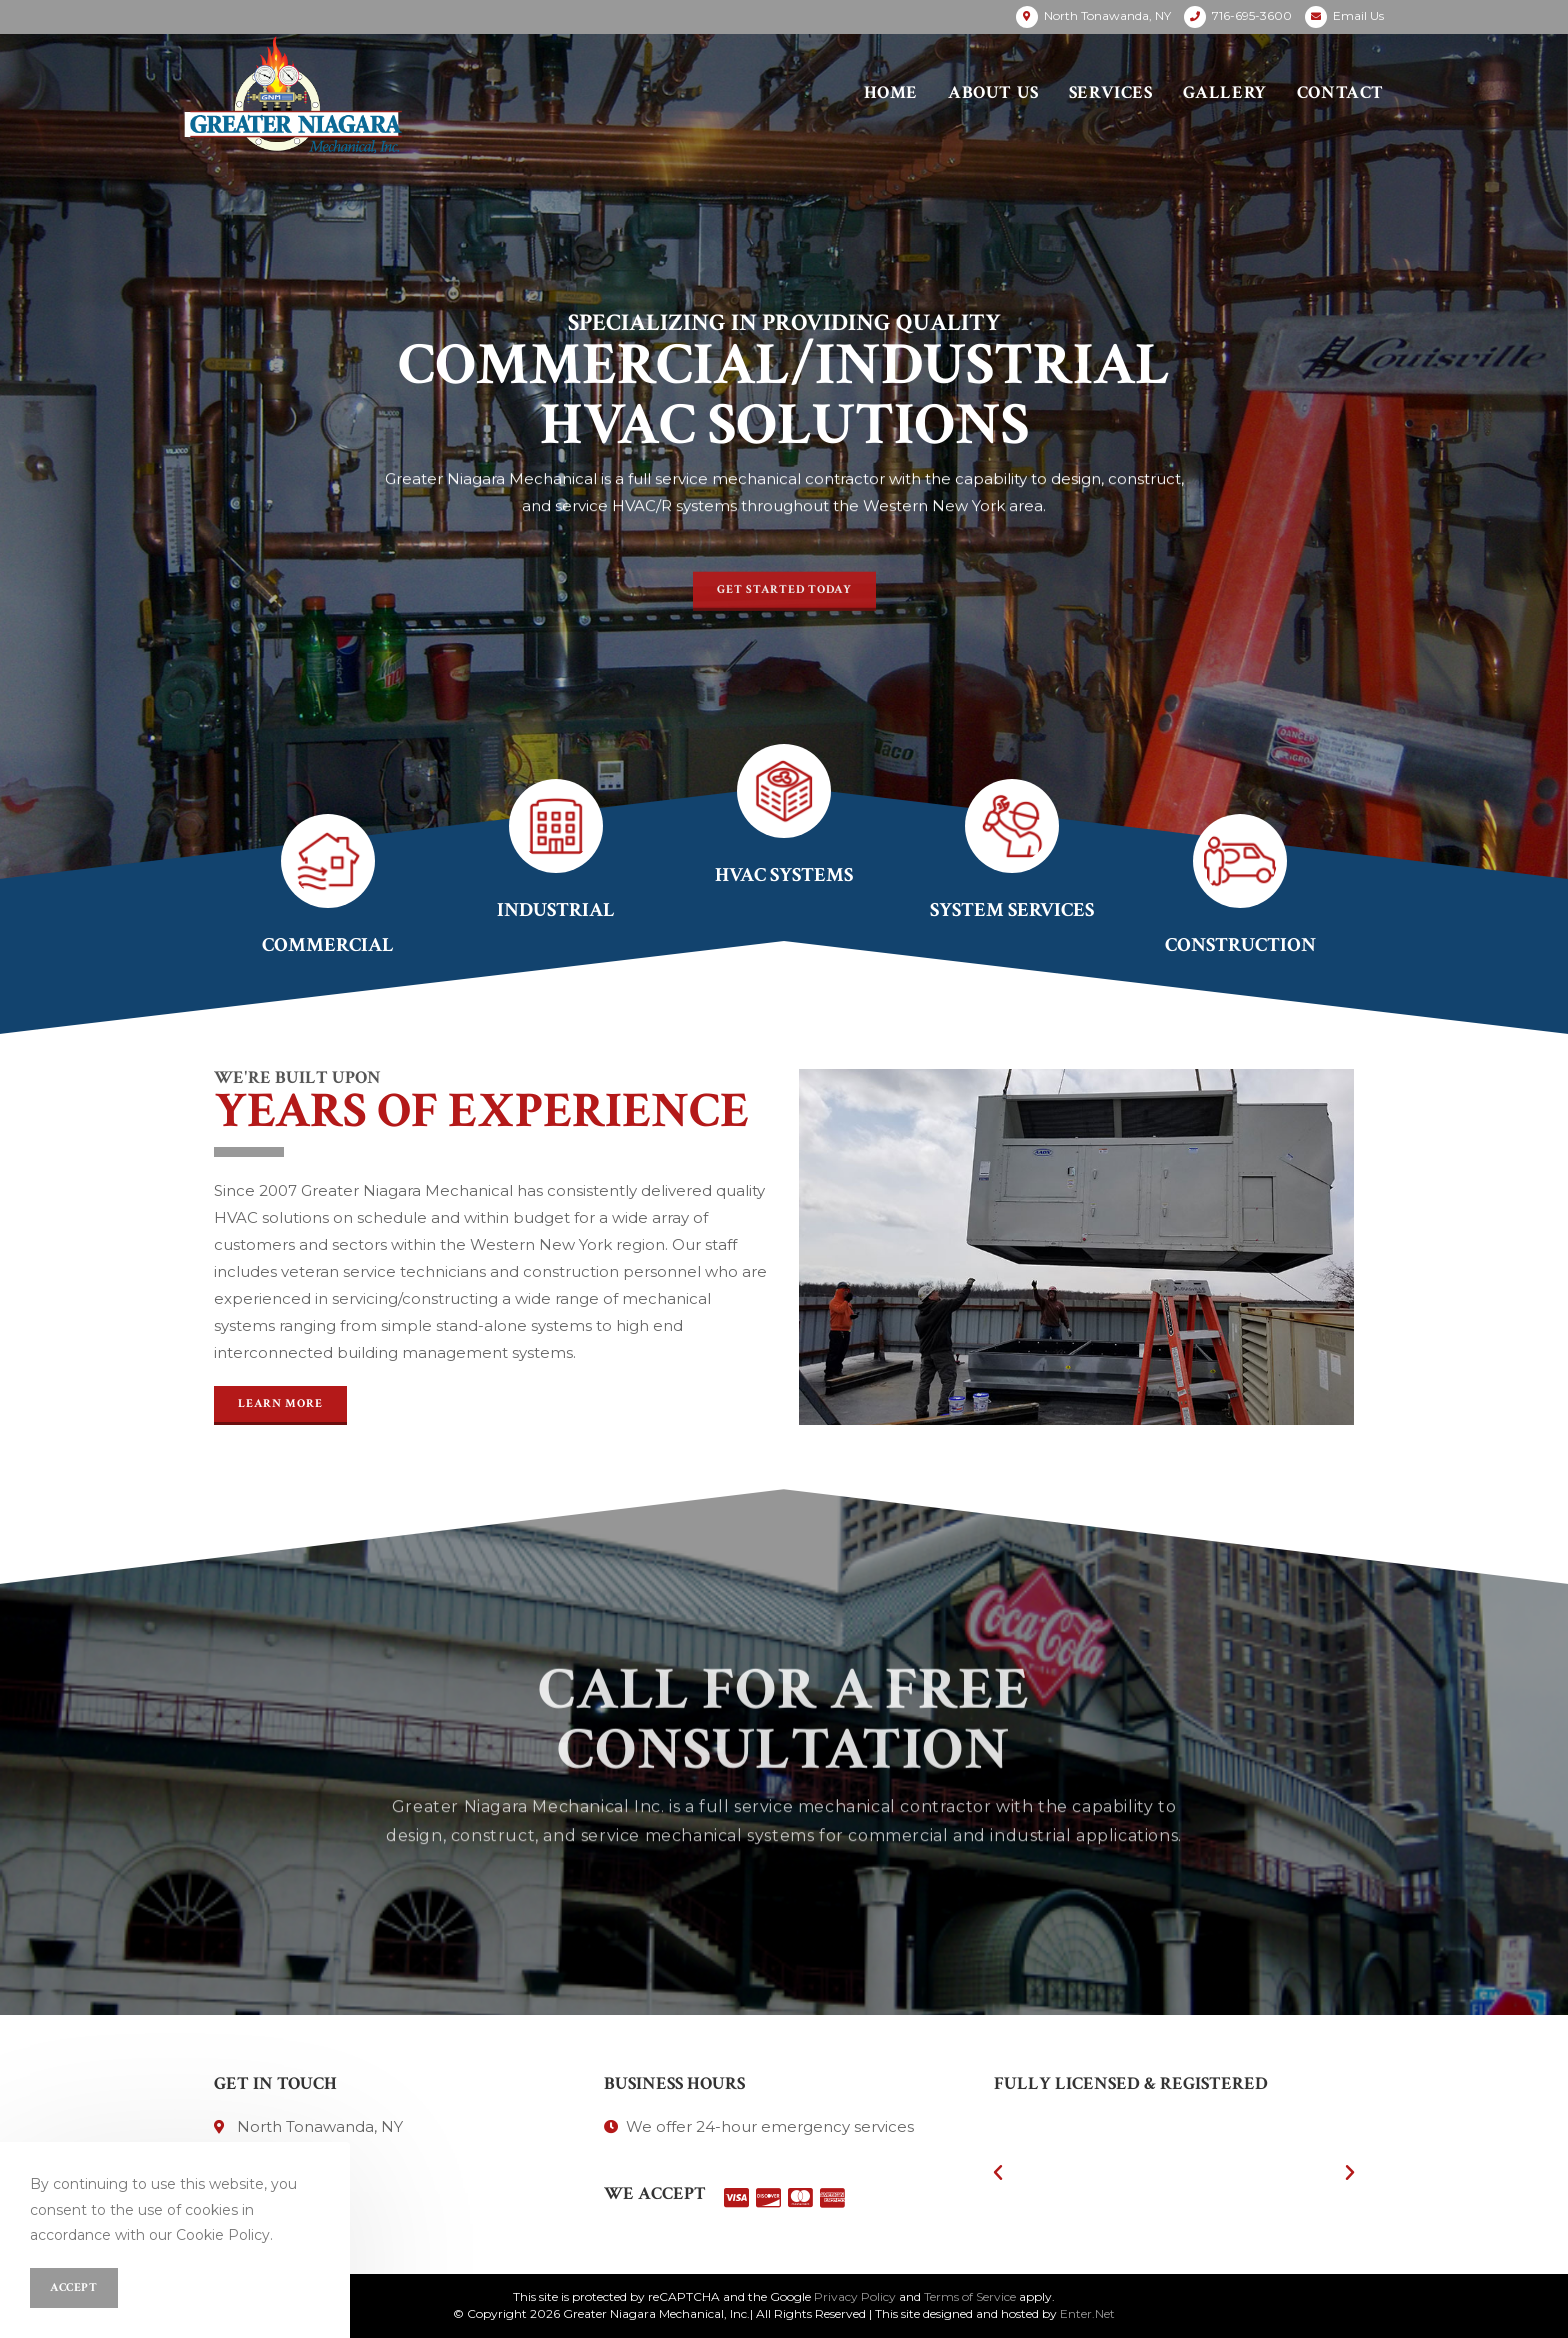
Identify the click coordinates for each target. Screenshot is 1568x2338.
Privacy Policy (855, 2296)
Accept (74, 2287)
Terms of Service (970, 2296)
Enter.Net (1087, 2313)
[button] (784, 605)
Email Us (1358, 15)
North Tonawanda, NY (1107, 15)
